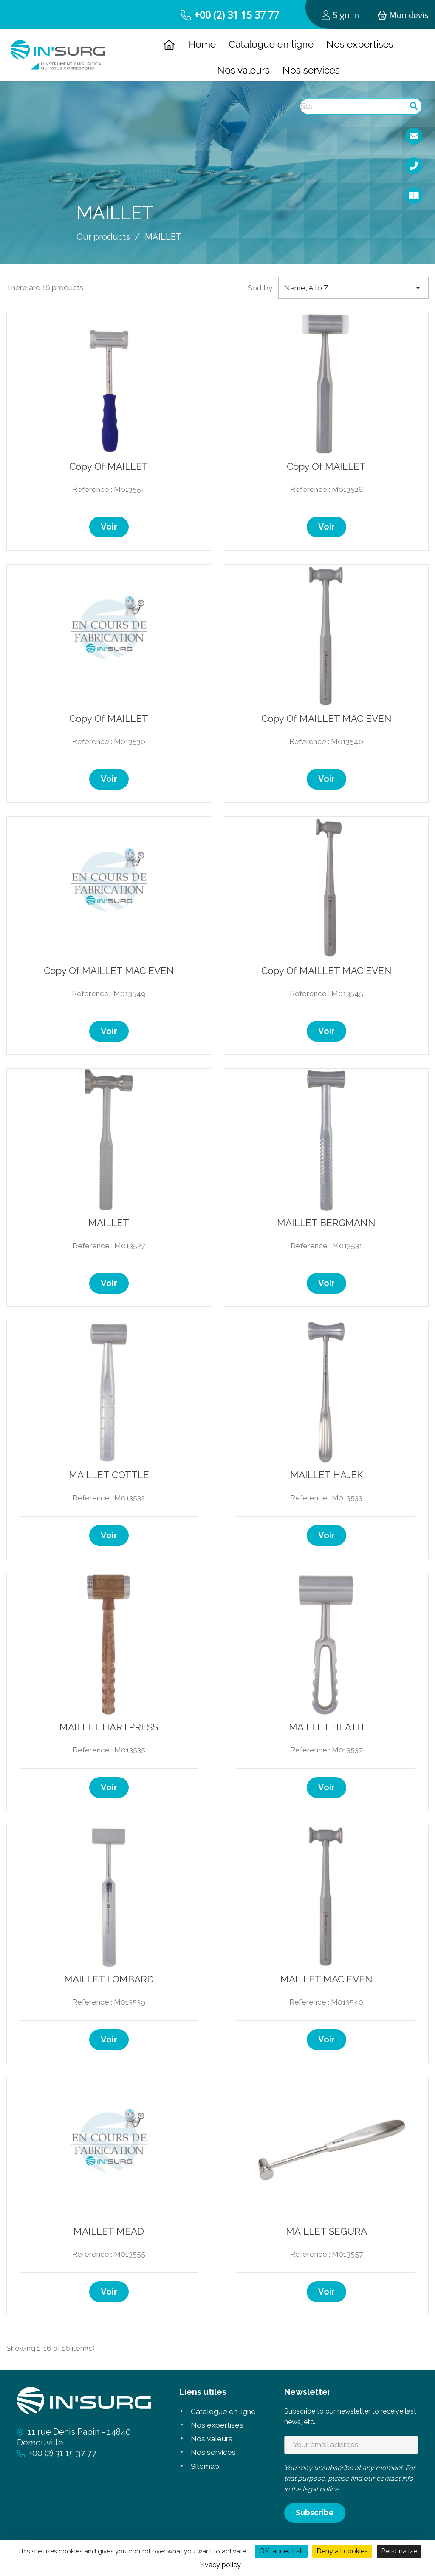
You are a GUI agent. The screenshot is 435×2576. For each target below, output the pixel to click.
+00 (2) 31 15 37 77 (236, 15)
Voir (109, 527)
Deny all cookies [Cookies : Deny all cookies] (342, 2551)
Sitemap (205, 2466)
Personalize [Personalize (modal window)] (399, 2551)
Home (202, 44)
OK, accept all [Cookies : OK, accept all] (281, 2551)
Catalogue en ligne (271, 44)
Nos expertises (359, 44)
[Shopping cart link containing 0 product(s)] (403, 14)
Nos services (311, 70)
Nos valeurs (243, 70)
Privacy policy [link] (219, 2565)
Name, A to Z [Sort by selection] (353, 288)
